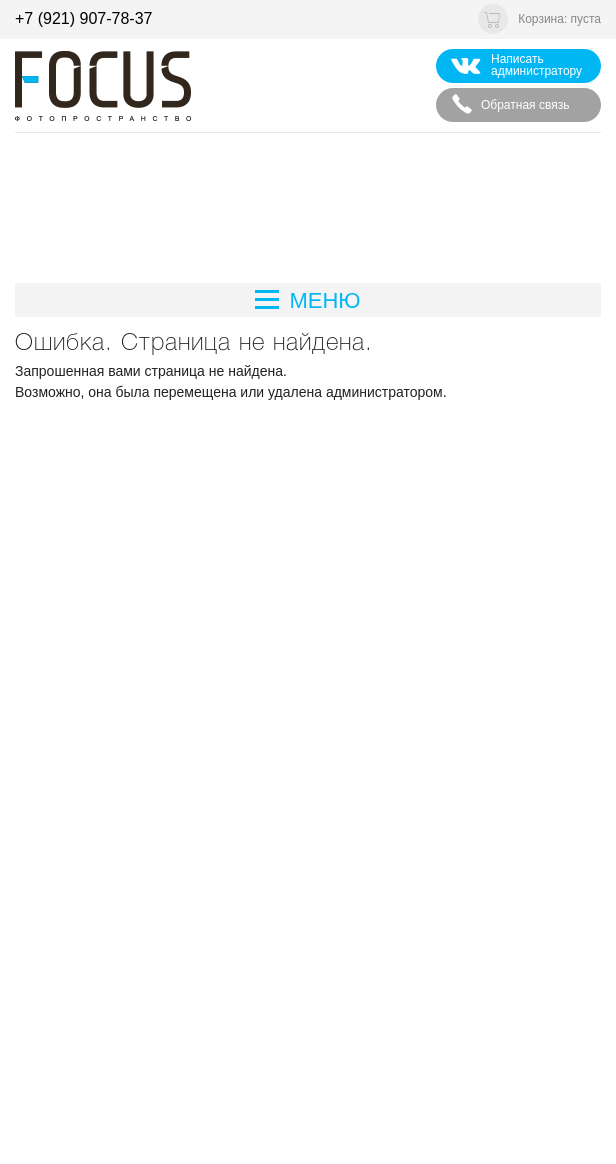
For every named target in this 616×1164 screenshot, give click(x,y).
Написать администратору (516, 65)
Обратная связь (510, 104)
